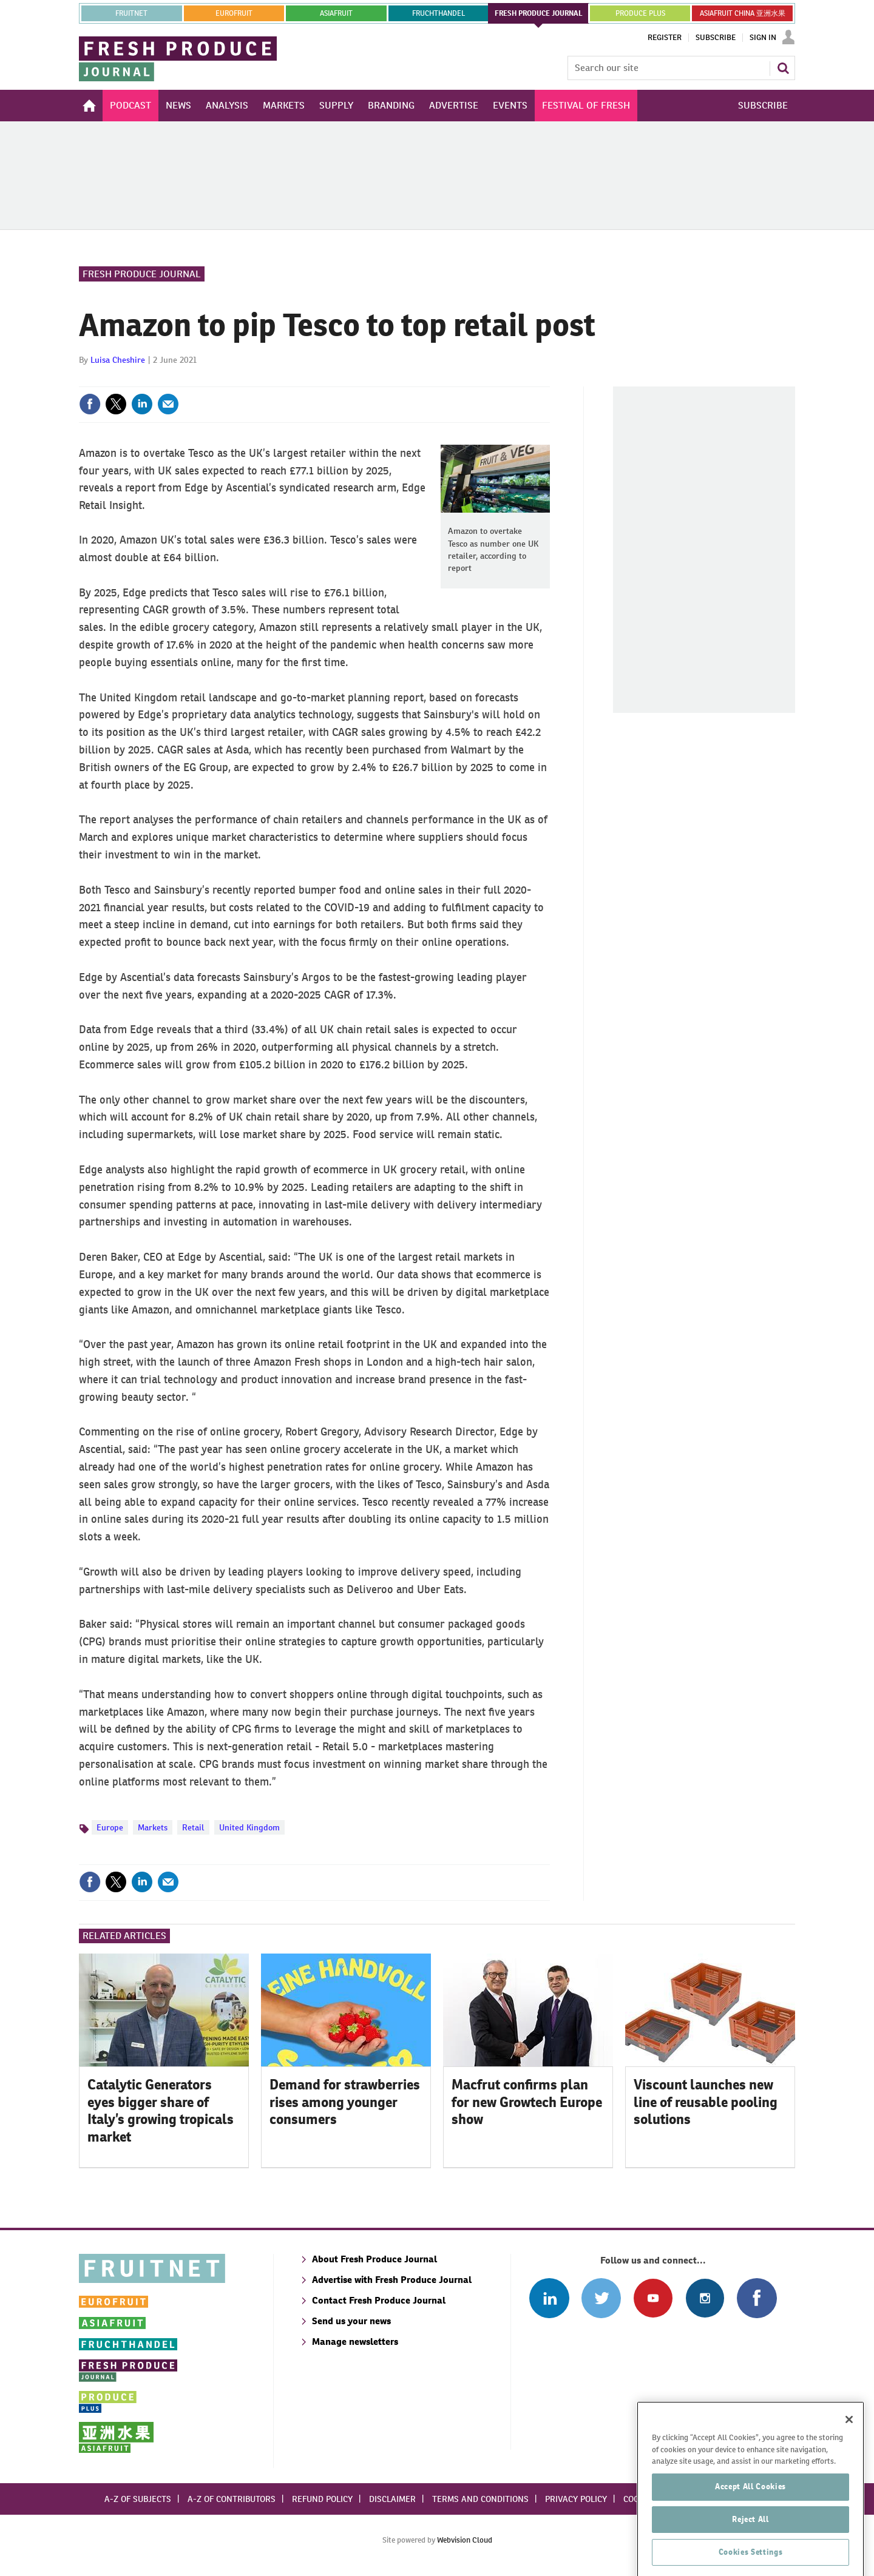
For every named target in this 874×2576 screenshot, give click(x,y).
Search (783, 68)
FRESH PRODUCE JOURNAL (539, 13)
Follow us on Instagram (705, 2298)
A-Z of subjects (137, 2498)
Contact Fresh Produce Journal (378, 2300)
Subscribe (716, 37)
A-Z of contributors (232, 2498)
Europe (110, 1827)
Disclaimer (392, 2498)
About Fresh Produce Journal (374, 2259)
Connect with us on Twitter (601, 2298)
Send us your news (351, 2321)
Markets (153, 1827)
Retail (193, 1827)
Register (665, 37)
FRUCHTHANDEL (438, 13)
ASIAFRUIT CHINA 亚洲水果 (742, 13)
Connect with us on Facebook (756, 2298)
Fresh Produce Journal (142, 274)
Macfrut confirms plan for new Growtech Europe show (527, 2102)
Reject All (750, 2556)
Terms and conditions (480, 2498)
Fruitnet (131, 13)
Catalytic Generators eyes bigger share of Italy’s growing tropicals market (160, 2110)
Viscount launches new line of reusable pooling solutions (705, 2102)
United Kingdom (249, 1827)
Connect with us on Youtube (652, 2298)
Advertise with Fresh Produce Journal (392, 2279)
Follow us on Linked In (549, 2298)
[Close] (849, 2456)
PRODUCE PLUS (640, 13)
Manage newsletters (355, 2341)
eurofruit (233, 13)
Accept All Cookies (750, 2523)
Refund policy (322, 2498)
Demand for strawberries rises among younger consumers (344, 2102)
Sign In (763, 37)
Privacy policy (576, 2498)
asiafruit (336, 13)
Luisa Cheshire (117, 359)
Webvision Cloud (464, 2540)
